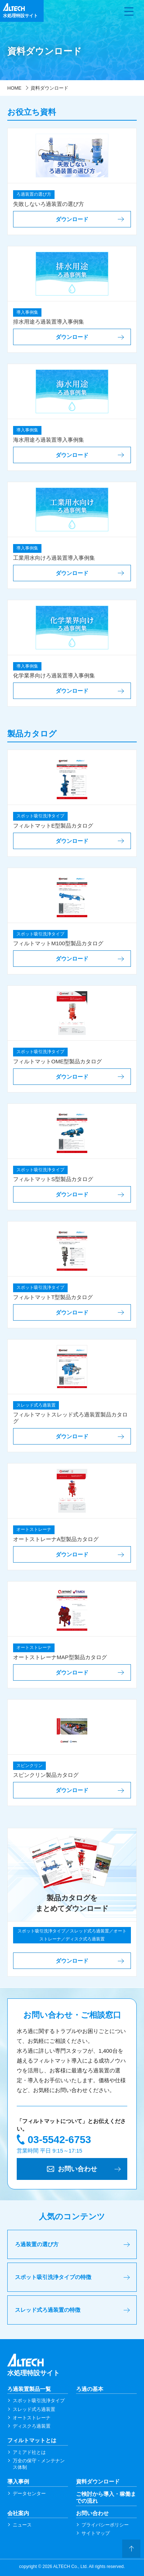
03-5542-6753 (59, 2139)
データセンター (29, 2493)
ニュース (22, 2525)
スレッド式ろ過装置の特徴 (47, 2310)
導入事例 (18, 2481)
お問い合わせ (92, 2513)
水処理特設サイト (72, 2365)
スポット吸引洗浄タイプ (39, 2400)
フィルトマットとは (31, 2440)
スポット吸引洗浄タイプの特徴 (53, 2277)
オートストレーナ (32, 2417)
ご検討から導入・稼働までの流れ (106, 2497)
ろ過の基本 (89, 2389)
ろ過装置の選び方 (37, 2244)
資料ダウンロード (98, 2481)
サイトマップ (95, 2533)
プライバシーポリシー (105, 2525)
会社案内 (18, 2513)
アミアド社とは (29, 2452)
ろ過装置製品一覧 (29, 2389)
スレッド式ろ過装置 (34, 2409)
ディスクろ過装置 (32, 2426)
